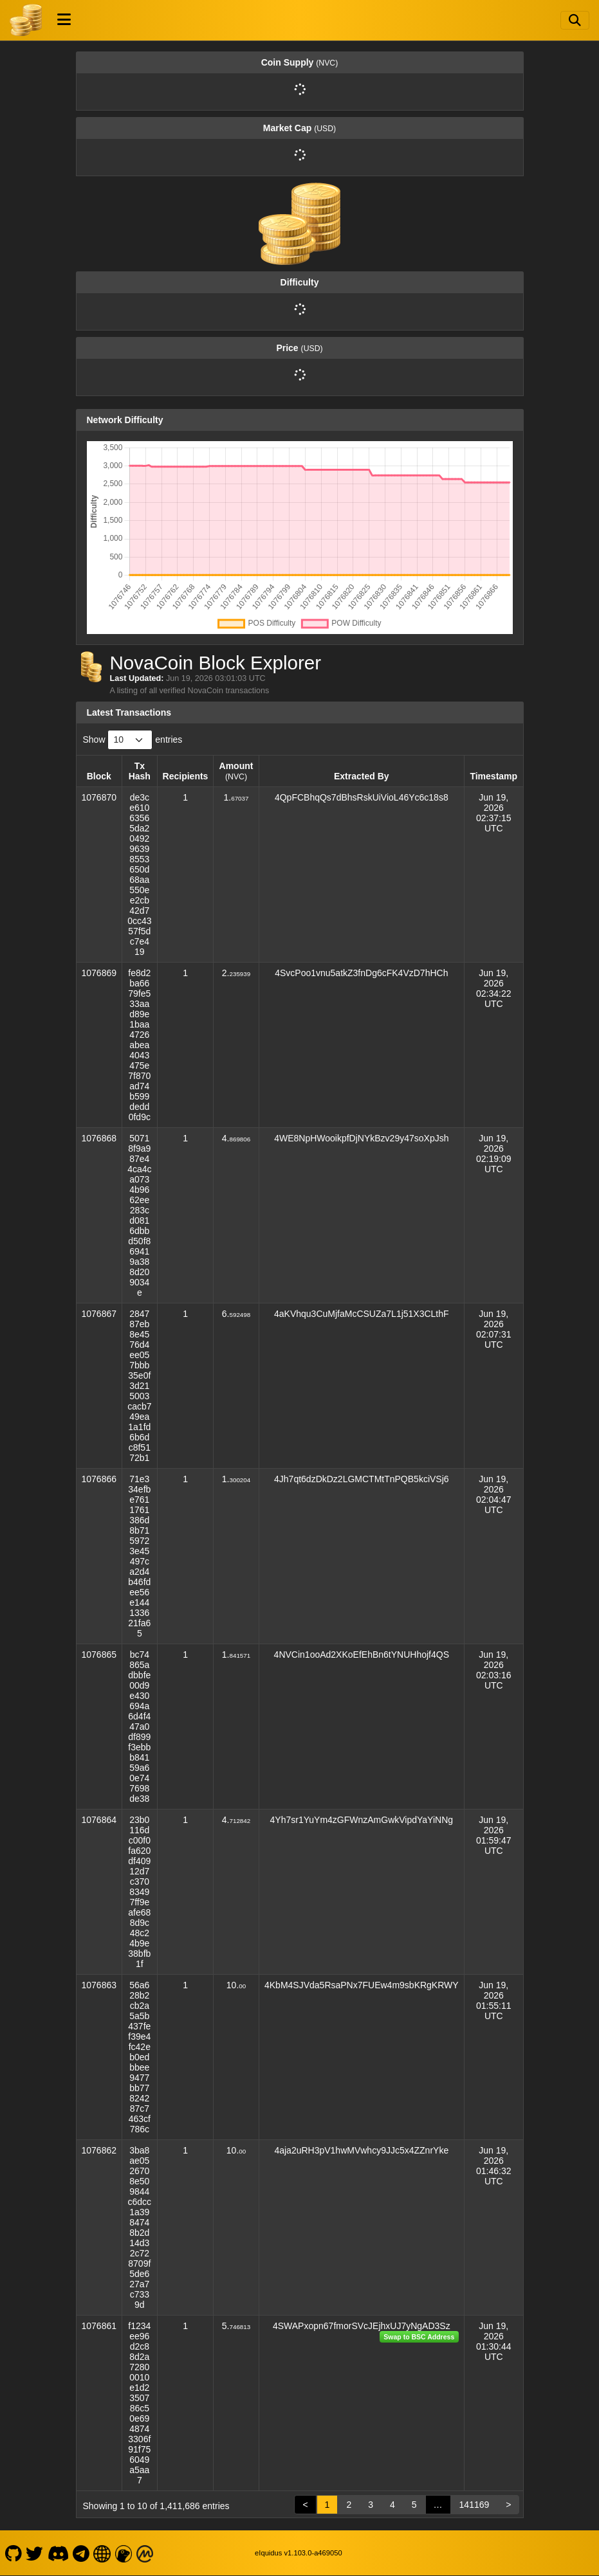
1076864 (99, 1820)
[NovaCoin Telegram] (81, 2553)
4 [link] (392, 2504)
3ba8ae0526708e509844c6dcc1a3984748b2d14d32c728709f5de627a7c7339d (140, 2227)
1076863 (99, 1985)
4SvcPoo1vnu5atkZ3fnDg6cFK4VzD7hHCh (361, 973)
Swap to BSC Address (418, 2337)
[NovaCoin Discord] (57, 2553)
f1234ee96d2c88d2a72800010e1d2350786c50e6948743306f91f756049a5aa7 (139, 2403)
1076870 (99, 797)
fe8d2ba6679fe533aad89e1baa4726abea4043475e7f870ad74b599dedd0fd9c (139, 1045)
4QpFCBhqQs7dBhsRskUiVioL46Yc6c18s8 (361, 797)
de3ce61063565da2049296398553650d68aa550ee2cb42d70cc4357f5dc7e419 (139, 874)
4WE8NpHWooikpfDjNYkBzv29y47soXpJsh (361, 1138)
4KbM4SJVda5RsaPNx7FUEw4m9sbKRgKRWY (361, 1985)
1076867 (99, 1314)
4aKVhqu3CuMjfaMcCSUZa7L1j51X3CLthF (361, 1314)
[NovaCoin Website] (102, 2553)
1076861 (99, 2326)
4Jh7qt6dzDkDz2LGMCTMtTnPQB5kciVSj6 (361, 1479)
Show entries (133, 740)
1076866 (99, 1479)
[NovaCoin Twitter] (34, 2553)
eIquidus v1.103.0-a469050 (298, 2553)
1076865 (99, 1654)
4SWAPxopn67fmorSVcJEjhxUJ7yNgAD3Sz (361, 2326)
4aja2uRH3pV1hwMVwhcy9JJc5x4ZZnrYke (361, 2150)
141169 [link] (474, 2504)
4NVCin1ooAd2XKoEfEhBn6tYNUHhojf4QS (361, 1654)
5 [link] (414, 2504)
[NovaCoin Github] (13, 2553)
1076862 (99, 2150)
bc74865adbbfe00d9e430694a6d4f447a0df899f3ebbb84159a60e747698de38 (139, 1726)
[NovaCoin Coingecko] (123, 2553)
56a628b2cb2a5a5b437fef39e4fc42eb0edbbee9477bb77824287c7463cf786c (139, 2057)
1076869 (99, 973)
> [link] (508, 2504)
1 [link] (327, 2504)
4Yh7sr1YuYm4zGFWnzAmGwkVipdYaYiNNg (362, 1820)
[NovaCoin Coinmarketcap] (144, 2553)
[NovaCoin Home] (26, 20)
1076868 (99, 1138)
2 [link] (348, 2504)
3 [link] (370, 2504)
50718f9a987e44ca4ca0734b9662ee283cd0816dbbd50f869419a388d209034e (139, 1215)
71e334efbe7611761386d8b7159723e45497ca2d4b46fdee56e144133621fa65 (139, 1556)
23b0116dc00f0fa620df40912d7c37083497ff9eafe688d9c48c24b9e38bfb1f (139, 1892)
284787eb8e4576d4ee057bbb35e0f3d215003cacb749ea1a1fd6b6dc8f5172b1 (139, 1386)
